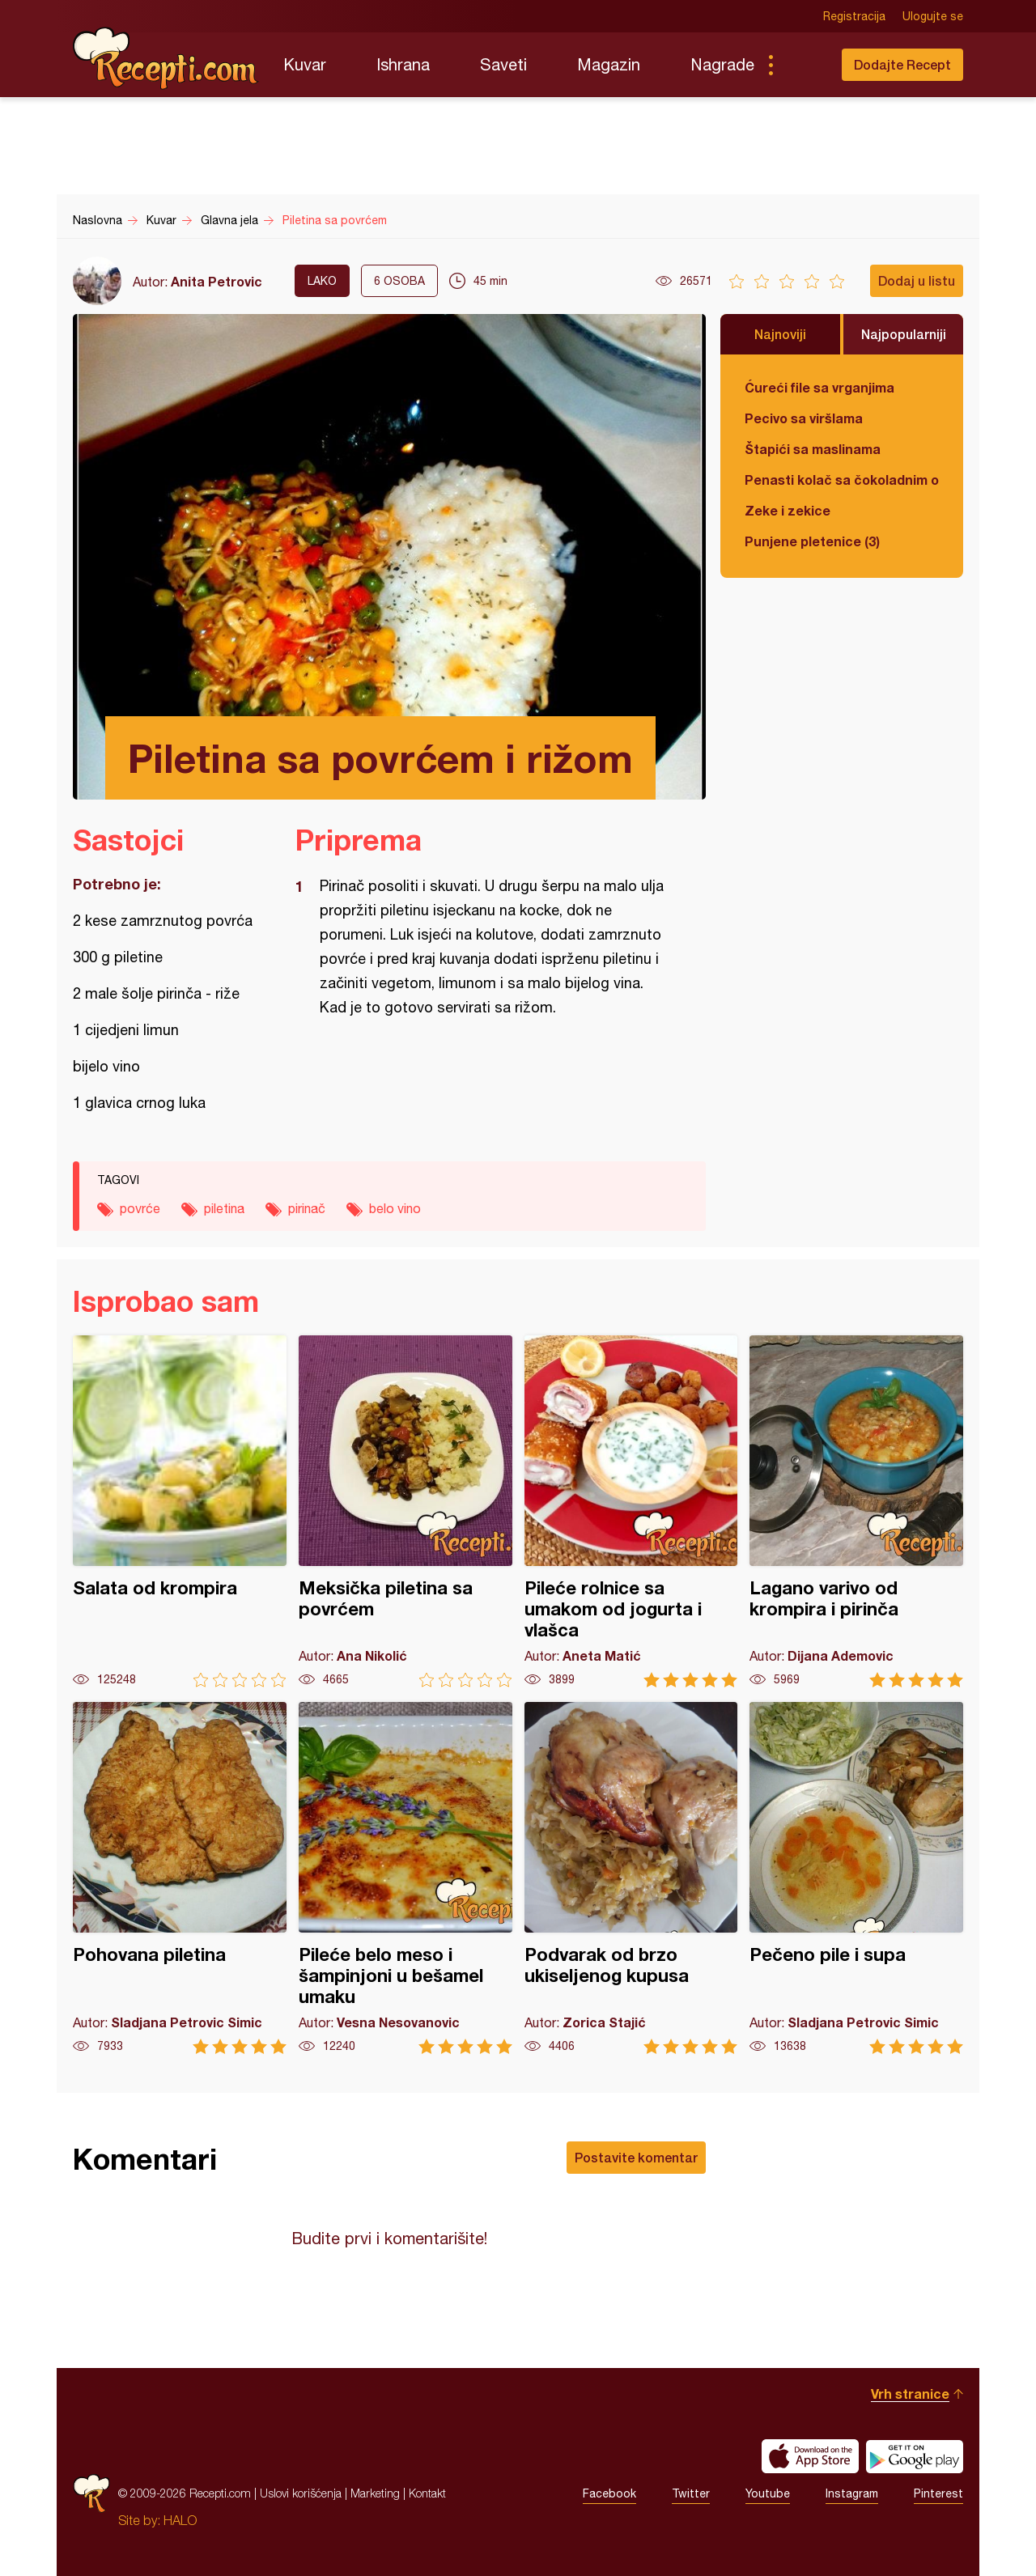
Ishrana (403, 64)
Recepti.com (166, 58)
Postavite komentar (636, 2157)
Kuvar (304, 64)
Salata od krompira (180, 1511)
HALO (180, 2520)
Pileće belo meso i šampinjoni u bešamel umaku (405, 1878)
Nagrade (722, 64)
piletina (224, 1208)
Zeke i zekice (787, 510)
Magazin (608, 64)
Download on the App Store (810, 2456)
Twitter (691, 2493)
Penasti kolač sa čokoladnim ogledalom (842, 479)
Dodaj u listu (916, 280)
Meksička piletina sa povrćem (405, 1511)
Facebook (609, 2493)
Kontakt (427, 2493)
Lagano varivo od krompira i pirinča (856, 1511)
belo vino (395, 1208)
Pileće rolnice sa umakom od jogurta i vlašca (631, 1511)
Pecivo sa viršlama (804, 418)
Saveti (503, 64)
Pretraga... (803, 64)
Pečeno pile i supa (856, 1878)
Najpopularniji (903, 334)
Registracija (854, 16)
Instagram (852, 2493)
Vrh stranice (910, 2393)
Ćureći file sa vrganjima (819, 387)
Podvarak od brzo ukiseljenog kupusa (631, 1878)
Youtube (767, 2493)
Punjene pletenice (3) (812, 541)
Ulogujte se (932, 16)
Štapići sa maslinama (813, 448)
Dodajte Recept (902, 64)
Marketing (375, 2493)
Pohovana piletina (180, 1878)
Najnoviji (780, 334)
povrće (140, 1208)
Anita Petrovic (216, 281)
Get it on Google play (914, 2456)
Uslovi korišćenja (301, 2493)
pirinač (306, 1208)
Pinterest (938, 2493)
